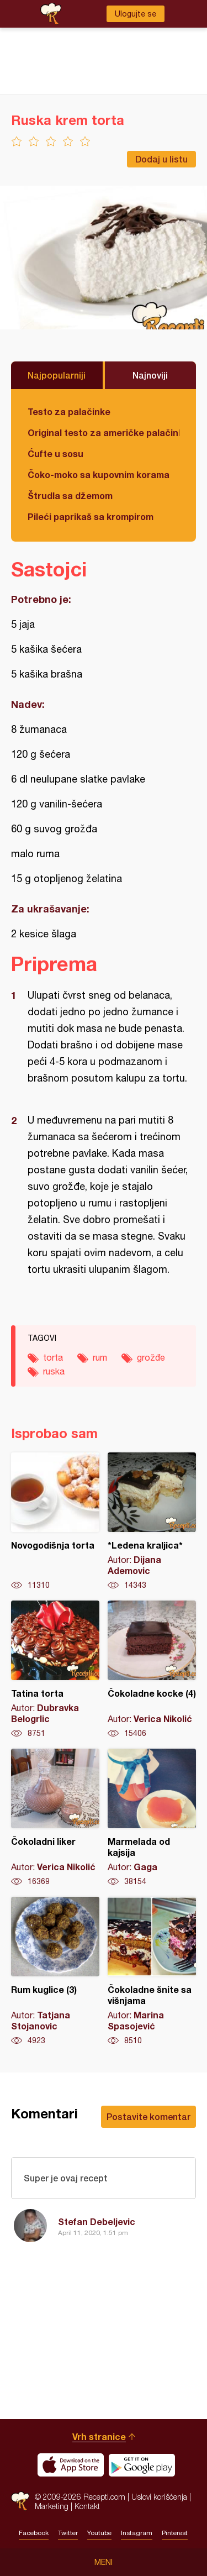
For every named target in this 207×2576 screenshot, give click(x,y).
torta (53, 1357)
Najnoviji (150, 375)
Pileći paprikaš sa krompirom (90, 516)
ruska (54, 1371)
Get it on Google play (142, 2465)
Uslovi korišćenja (159, 2496)
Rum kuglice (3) (55, 1971)
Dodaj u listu (161, 159)
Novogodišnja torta (55, 1521)
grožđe (151, 1357)
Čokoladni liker (55, 1818)
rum (100, 1357)
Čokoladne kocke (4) (152, 1670)
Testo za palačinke (69, 411)
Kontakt (87, 2506)
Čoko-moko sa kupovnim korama (98, 474)
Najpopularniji (57, 375)
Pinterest (175, 2533)
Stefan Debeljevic (96, 2221)
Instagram (136, 2533)
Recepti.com (20, 2501)
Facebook (34, 2533)
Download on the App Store (71, 2465)
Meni (103, 2562)
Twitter (68, 2533)
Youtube (99, 2533)
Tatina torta (55, 1670)
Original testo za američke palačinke (103, 432)
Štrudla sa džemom (70, 495)
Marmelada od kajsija (152, 1818)
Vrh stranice (99, 2436)
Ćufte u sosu (55, 453)
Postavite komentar (148, 2116)
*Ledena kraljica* (152, 1521)
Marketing (51, 2506)
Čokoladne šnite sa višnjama (152, 1971)
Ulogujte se (135, 13)
